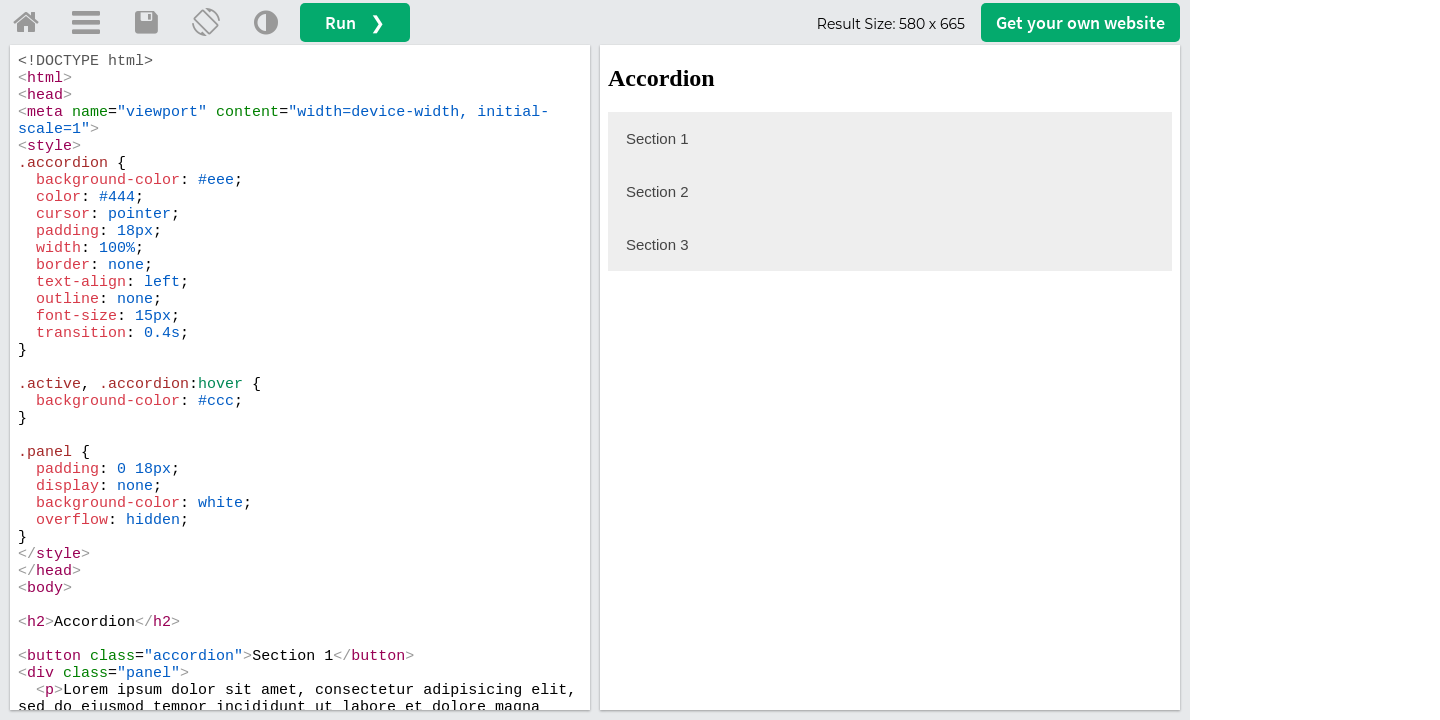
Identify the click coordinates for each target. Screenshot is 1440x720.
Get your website (1080, 22)
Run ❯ (355, 22)
